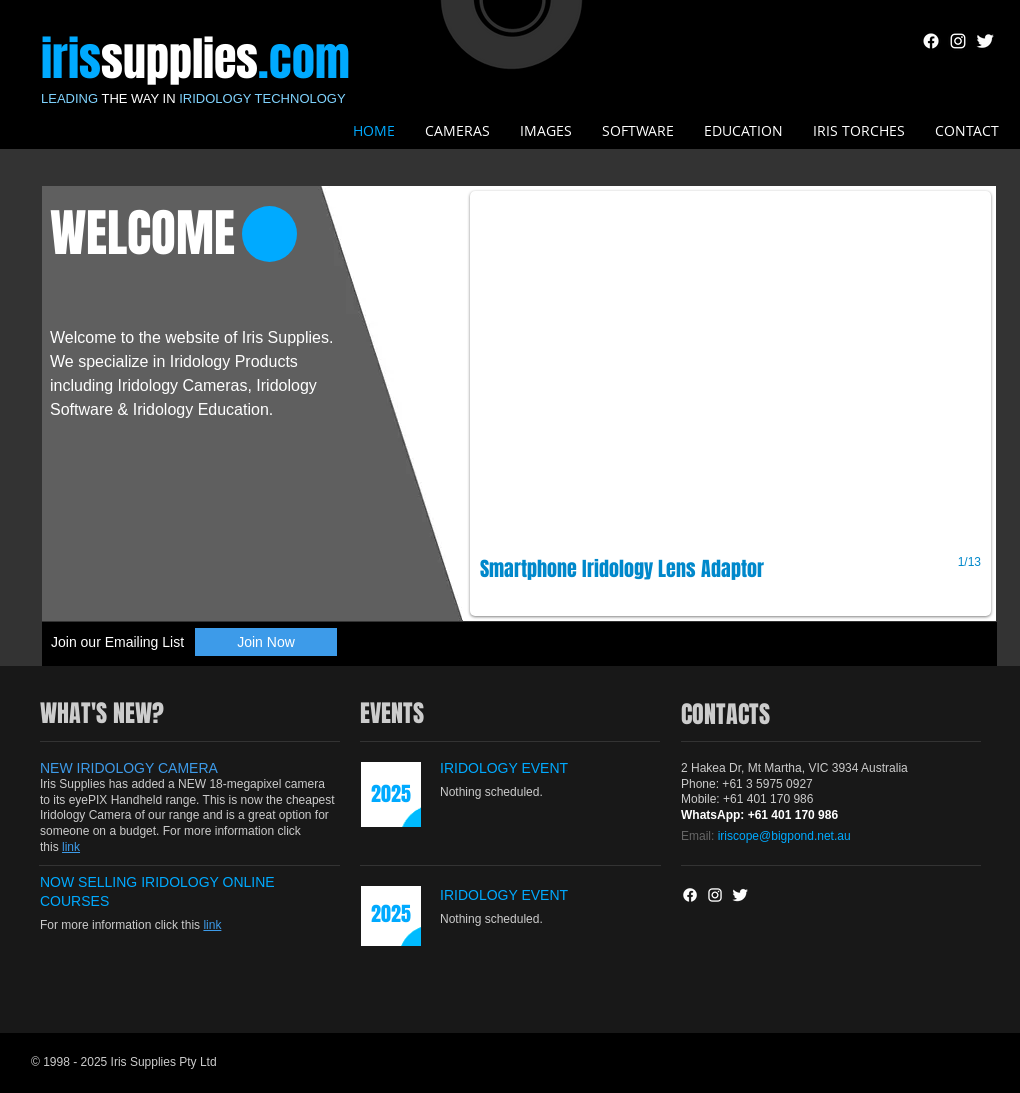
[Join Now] (266, 642)
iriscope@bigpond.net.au (784, 836)
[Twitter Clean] (985, 41)
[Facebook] (931, 41)
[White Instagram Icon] (958, 41)
